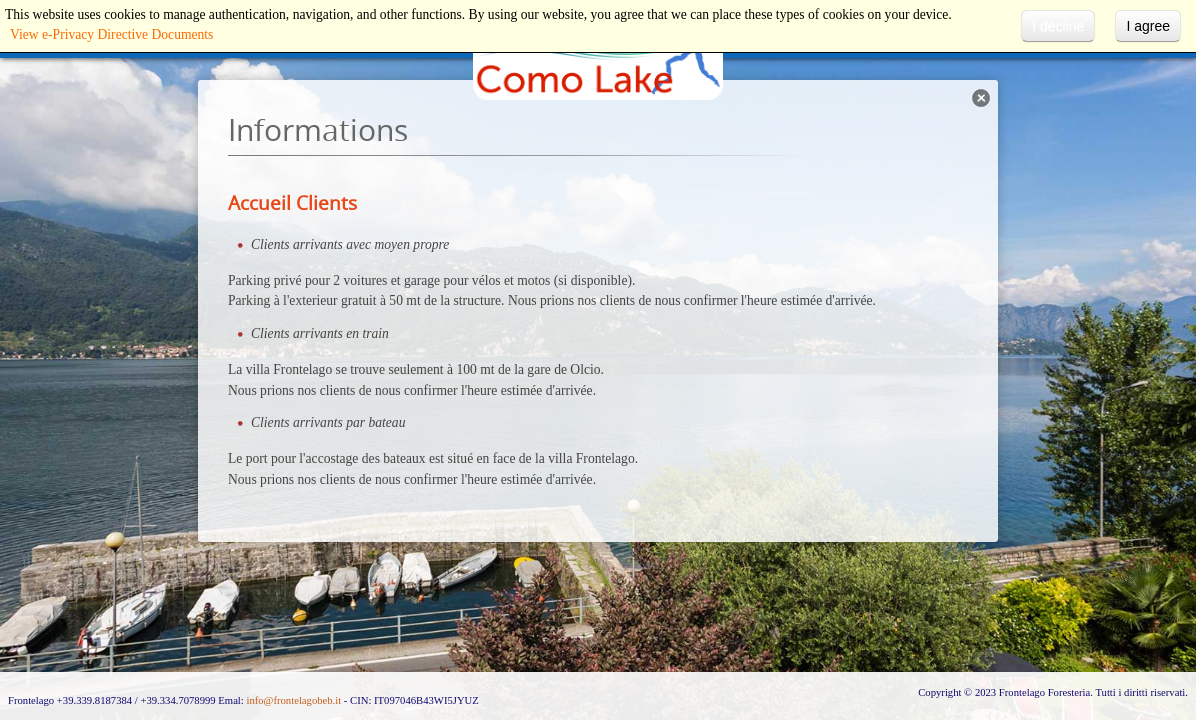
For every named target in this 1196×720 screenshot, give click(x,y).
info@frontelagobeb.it (293, 700)
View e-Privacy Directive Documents (111, 34)
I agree (1148, 26)
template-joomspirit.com (1191, 615)
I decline (1058, 26)
